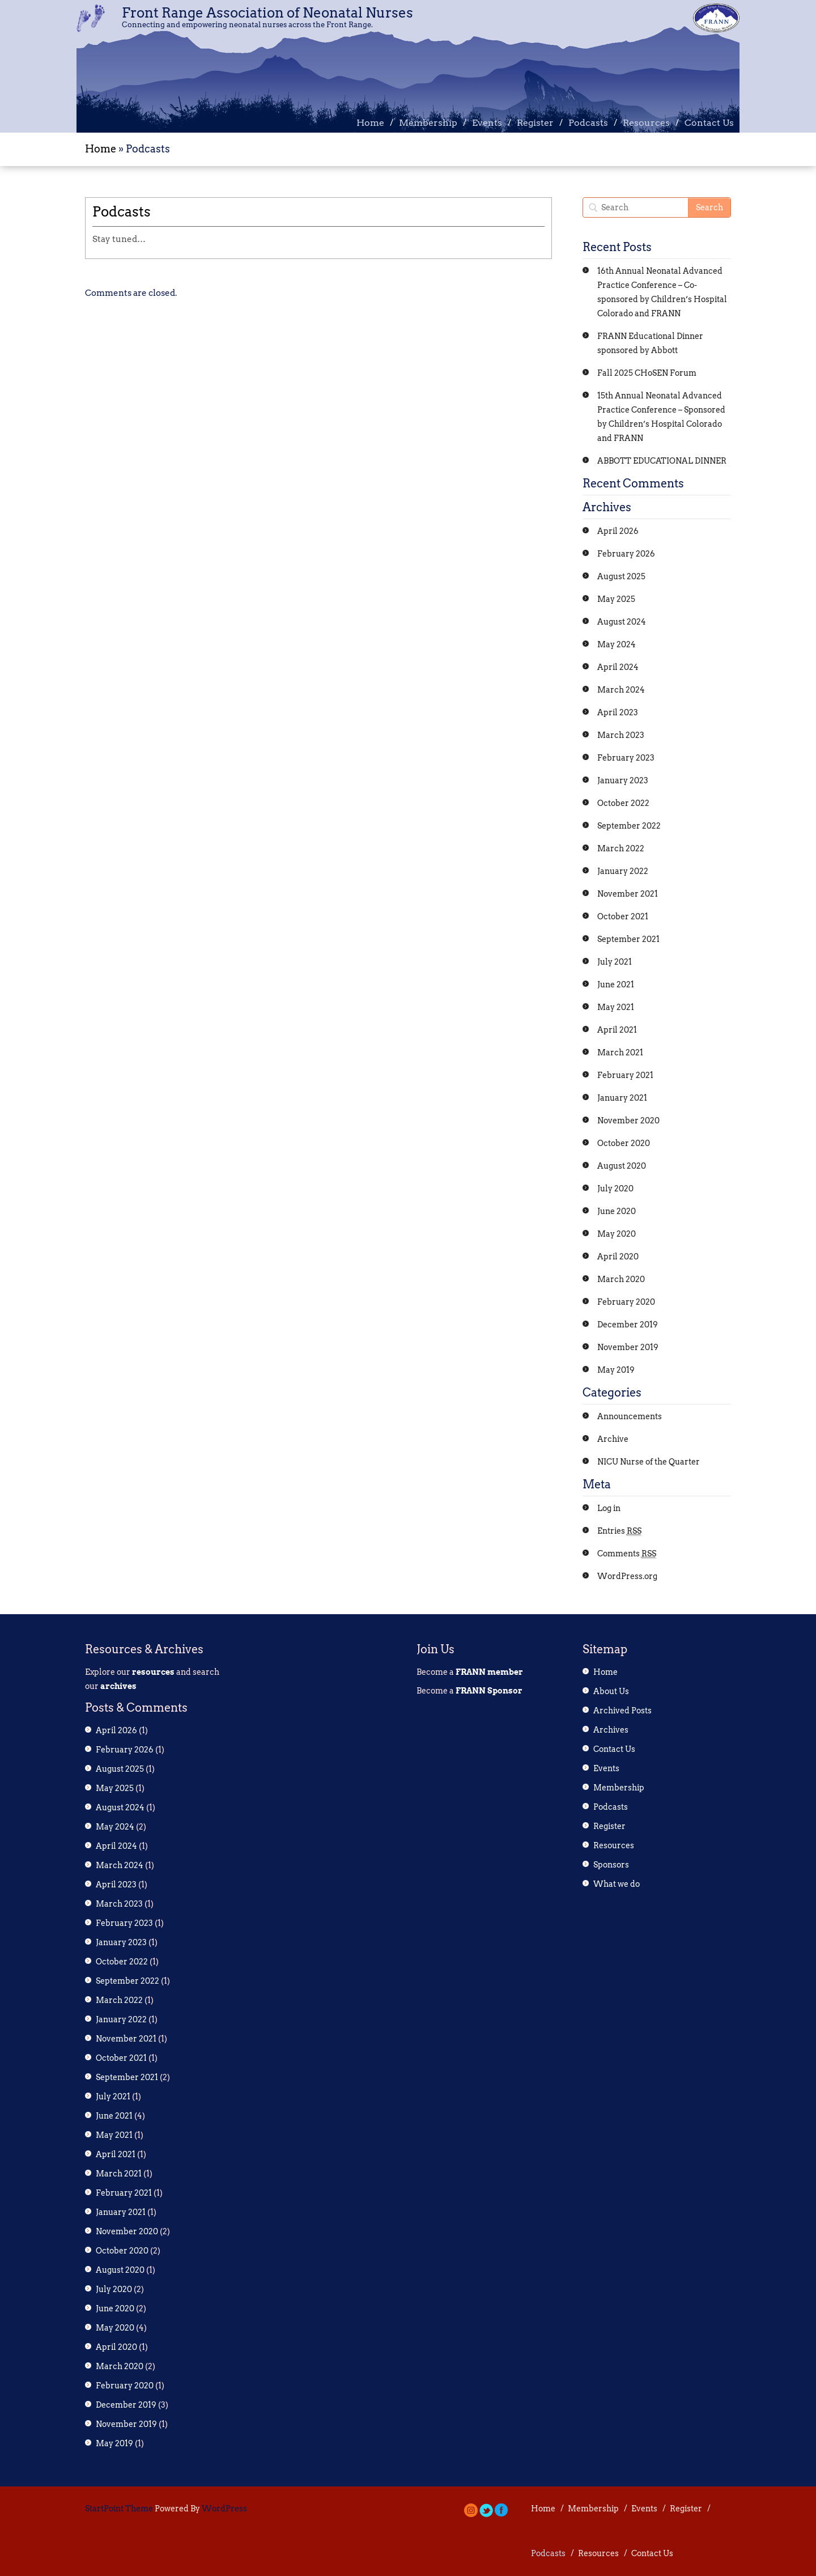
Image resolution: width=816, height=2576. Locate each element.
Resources (646, 122)
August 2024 (621, 621)
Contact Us (709, 122)
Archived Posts (622, 1710)
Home (370, 122)
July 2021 (614, 961)
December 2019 (627, 1324)
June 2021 (615, 984)
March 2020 (621, 1279)
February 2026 (626, 553)
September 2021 (628, 939)
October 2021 (622, 916)
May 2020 (616, 1233)
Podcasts (588, 122)
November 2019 (627, 1347)
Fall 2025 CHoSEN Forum (646, 372)
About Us (611, 1691)
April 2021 (617, 1029)
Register (535, 122)
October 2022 (623, 803)
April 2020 (618, 1256)
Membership (428, 122)
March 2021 (620, 1052)
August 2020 (621, 1165)
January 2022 (622, 871)
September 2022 (629, 825)
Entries (619, 1531)
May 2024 (616, 644)
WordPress (224, 2508)
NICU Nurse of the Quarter (648, 1461)
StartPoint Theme (119, 2508)
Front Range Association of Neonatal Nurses (267, 13)
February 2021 (625, 1075)
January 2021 (622, 1097)
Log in (608, 1508)
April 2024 (618, 667)
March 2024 (621, 689)
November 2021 (627, 893)
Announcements (629, 1416)
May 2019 (616, 1369)
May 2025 (616, 599)
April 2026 (618, 531)
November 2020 (628, 1120)
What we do (616, 1883)
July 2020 (615, 1188)
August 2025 (621, 576)
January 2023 (622, 780)
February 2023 (625, 757)
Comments (626, 1554)
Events (487, 122)
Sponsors (611, 1864)
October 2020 (623, 1143)
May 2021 (615, 1007)
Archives (610, 1729)
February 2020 (626, 1301)
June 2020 (616, 1211)
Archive (612, 1439)
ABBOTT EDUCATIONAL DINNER (661, 460)
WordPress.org (627, 1576)
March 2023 (620, 735)
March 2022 (620, 848)
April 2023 (617, 712)
